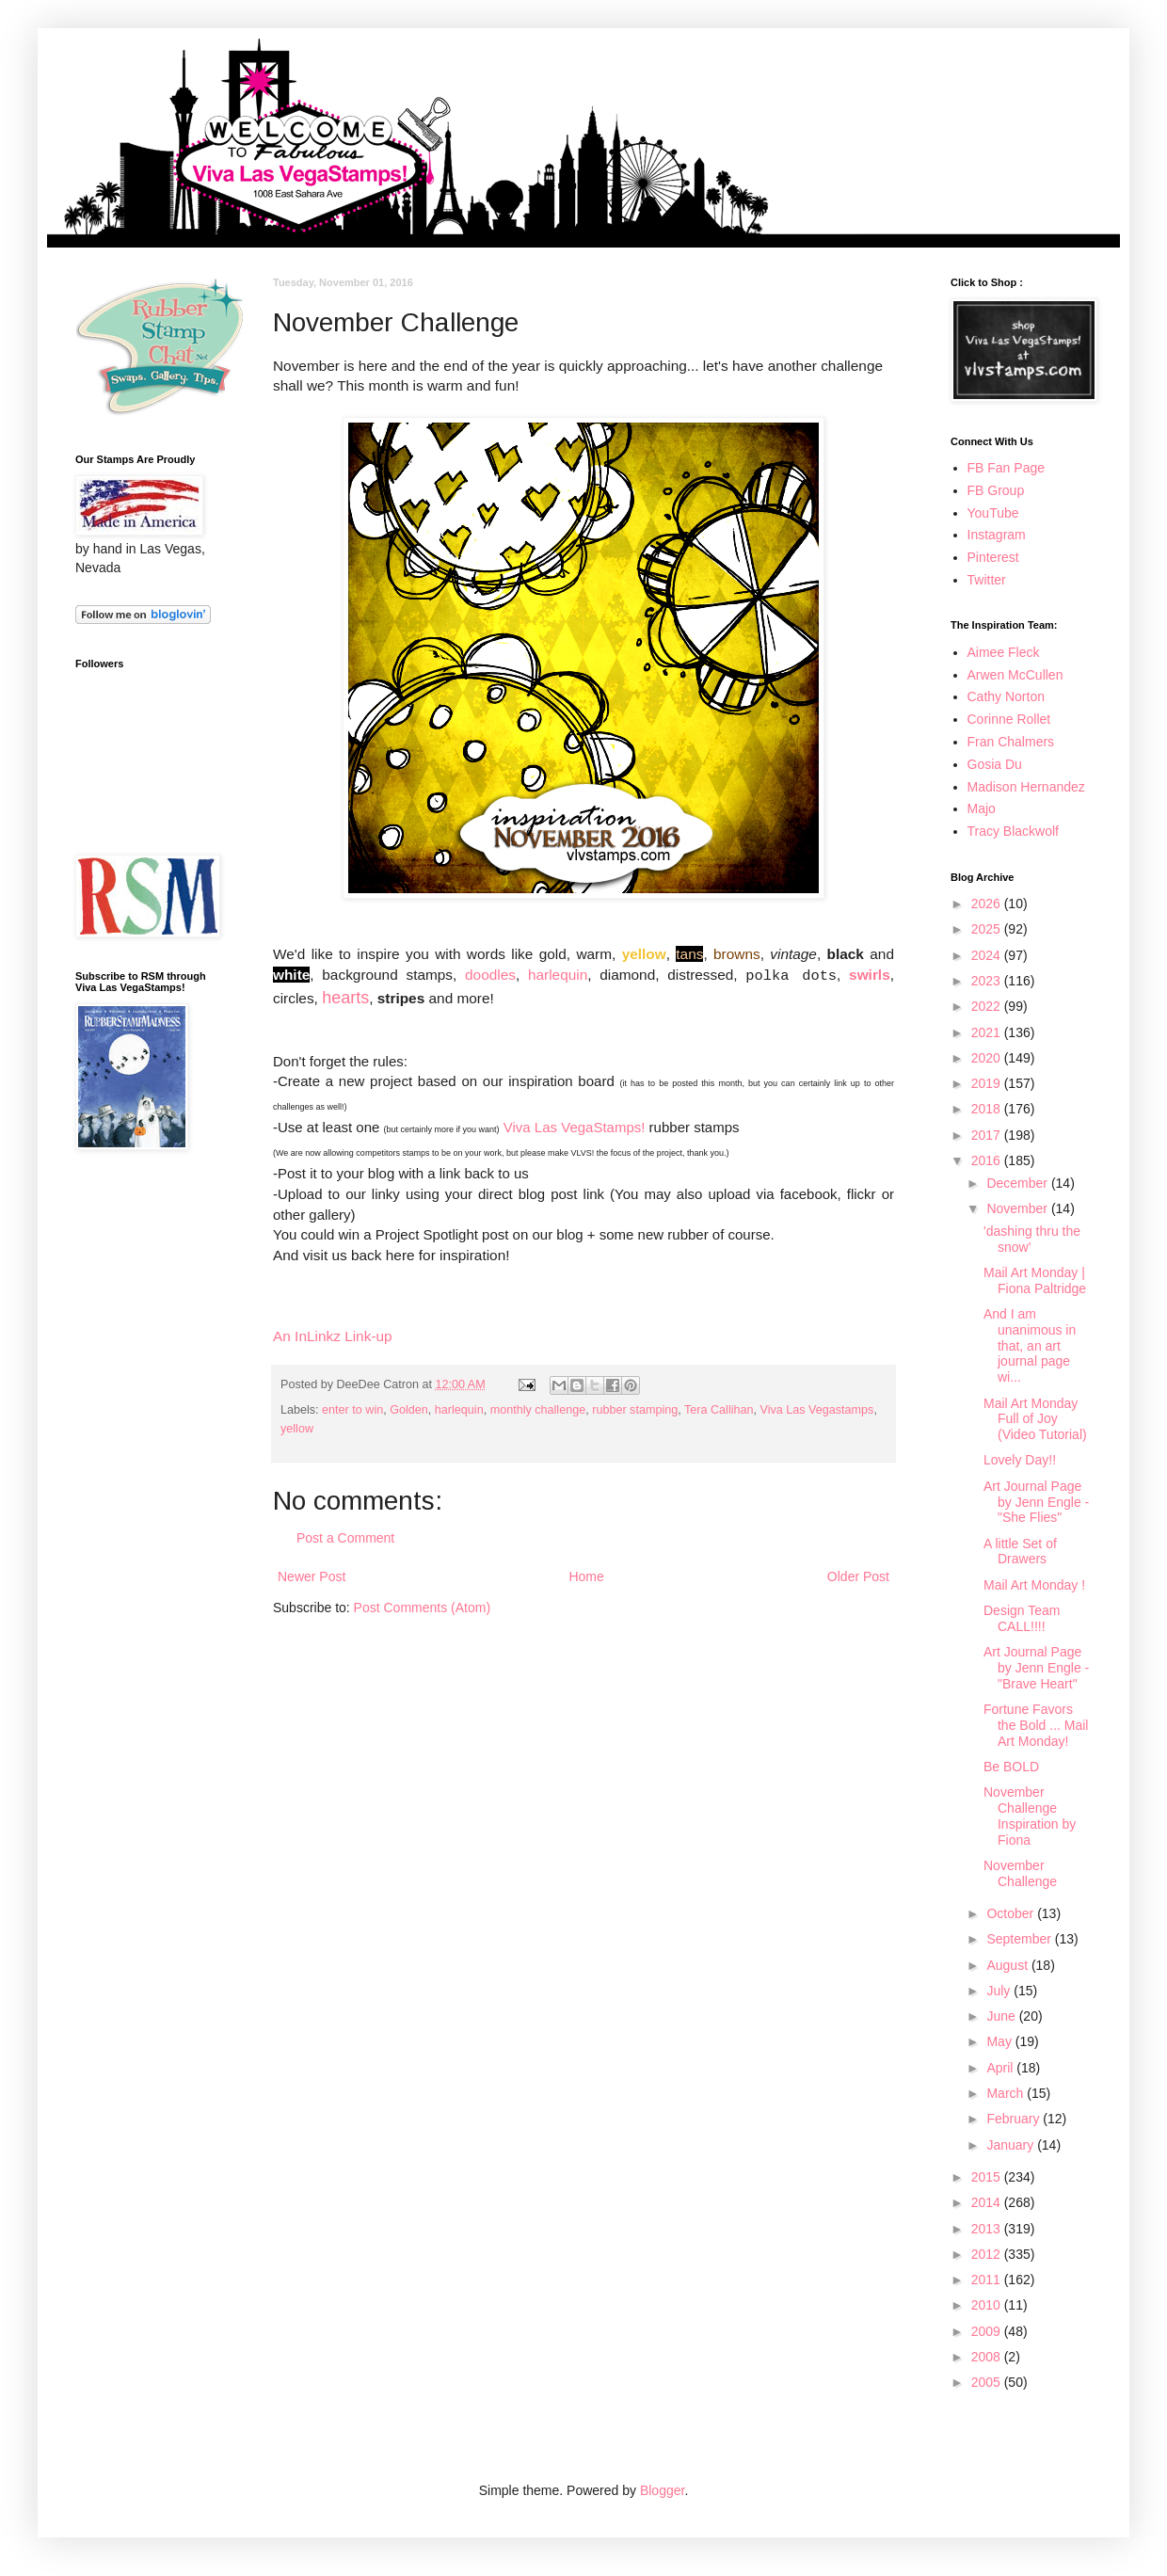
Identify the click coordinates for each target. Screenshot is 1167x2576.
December (1018, 1183)
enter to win (352, 1409)
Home (585, 1576)
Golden (409, 1409)
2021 (987, 1032)
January (1011, 2144)
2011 (987, 2279)
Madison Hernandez (1026, 786)
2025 (987, 928)
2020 (987, 1057)
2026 (987, 903)
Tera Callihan (719, 1409)
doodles (490, 975)
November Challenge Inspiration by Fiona (1029, 1815)
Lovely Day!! (1019, 1459)
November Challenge (1020, 1873)
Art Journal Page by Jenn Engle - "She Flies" (1036, 1502)
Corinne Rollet (1009, 719)
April (1001, 2067)
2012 (987, 2254)
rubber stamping (635, 1409)
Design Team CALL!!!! (1021, 1618)
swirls (869, 975)
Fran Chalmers (1011, 741)
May (1000, 2041)
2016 (987, 1160)
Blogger (662, 2490)
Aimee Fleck (1003, 652)
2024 (987, 955)
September (1020, 1938)
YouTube (993, 512)
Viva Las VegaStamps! (575, 1127)
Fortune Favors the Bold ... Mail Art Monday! (1036, 1725)
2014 (987, 2202)
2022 (987, 1006)
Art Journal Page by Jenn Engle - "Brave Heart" (1036, 1667)
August (1008, 1965)
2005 (987, 2382)
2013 (987, 2228)
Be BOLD (1011, 1766)
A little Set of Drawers (1020, 1551)
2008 (987, 2356)
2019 (987, 1083)
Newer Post (311, 1576)
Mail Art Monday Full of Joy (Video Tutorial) (1035, 1419)
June (1002, 2016)
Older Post (858, 1576)
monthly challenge (538, 1409)
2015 (987, 2176)
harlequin (557, 975)
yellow (296, 1428)
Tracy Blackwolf (1013, 831)
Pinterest (993, 557)
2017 (987, 1135)
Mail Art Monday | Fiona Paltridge (1034, 1280)
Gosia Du (994, 764)
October (1011, 1913)
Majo (981, 808)
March (1006, 2093)
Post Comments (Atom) (422, 1607)
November (1018, 1208)
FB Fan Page (1006, 467)
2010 (987, 2304)
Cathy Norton (1006, 696)
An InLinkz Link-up (332, 1336)
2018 (987, 1108)
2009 (987, 2331)
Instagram (996, 534)
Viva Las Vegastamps (817, 1409)
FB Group (996, 490)
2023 (987, 980)
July (1000, 1990)
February (1014, 2118)
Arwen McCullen (1015, 674)
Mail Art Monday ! (1034, 1584)
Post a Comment (345, 1537)
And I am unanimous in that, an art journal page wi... (1029, 1345)
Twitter (986, 579)
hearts (345, 997)
